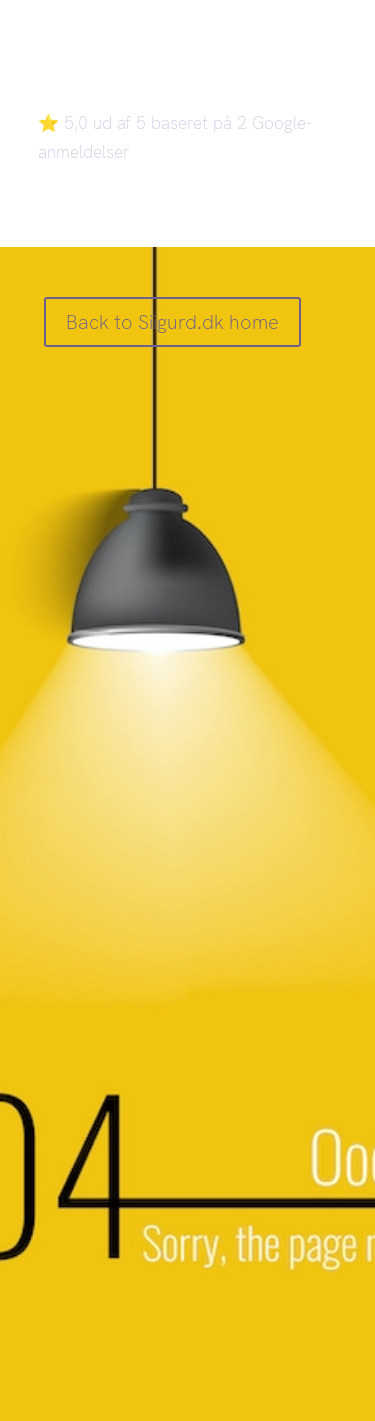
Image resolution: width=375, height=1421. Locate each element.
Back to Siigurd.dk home (172, 322)
